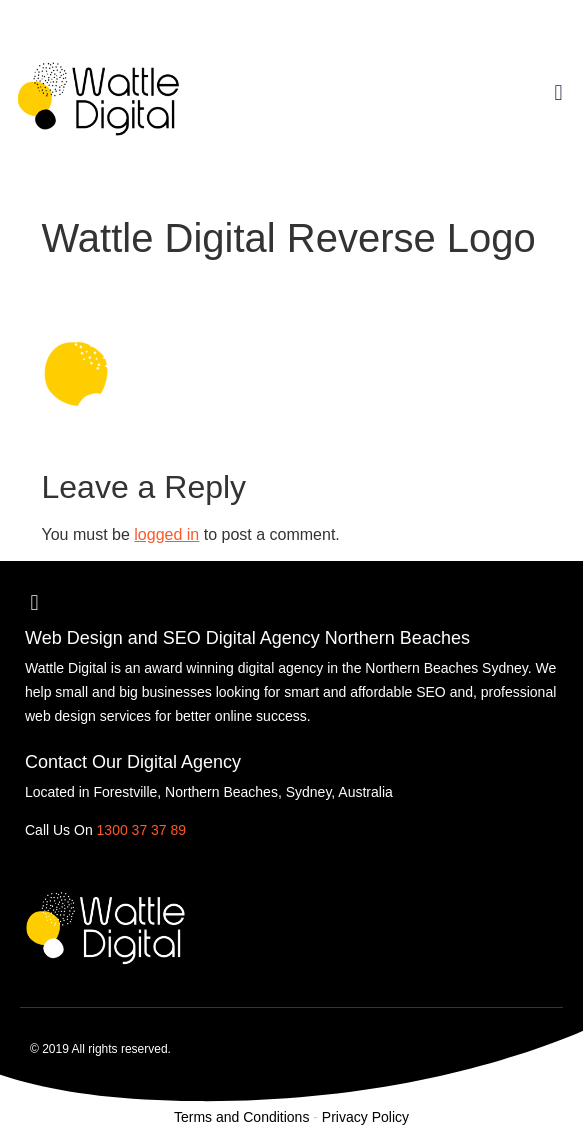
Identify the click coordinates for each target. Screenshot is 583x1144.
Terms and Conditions (241, 1117)
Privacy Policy (365, 1117)
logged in (166, 534)
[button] (558, 92)
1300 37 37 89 (142, 830)
